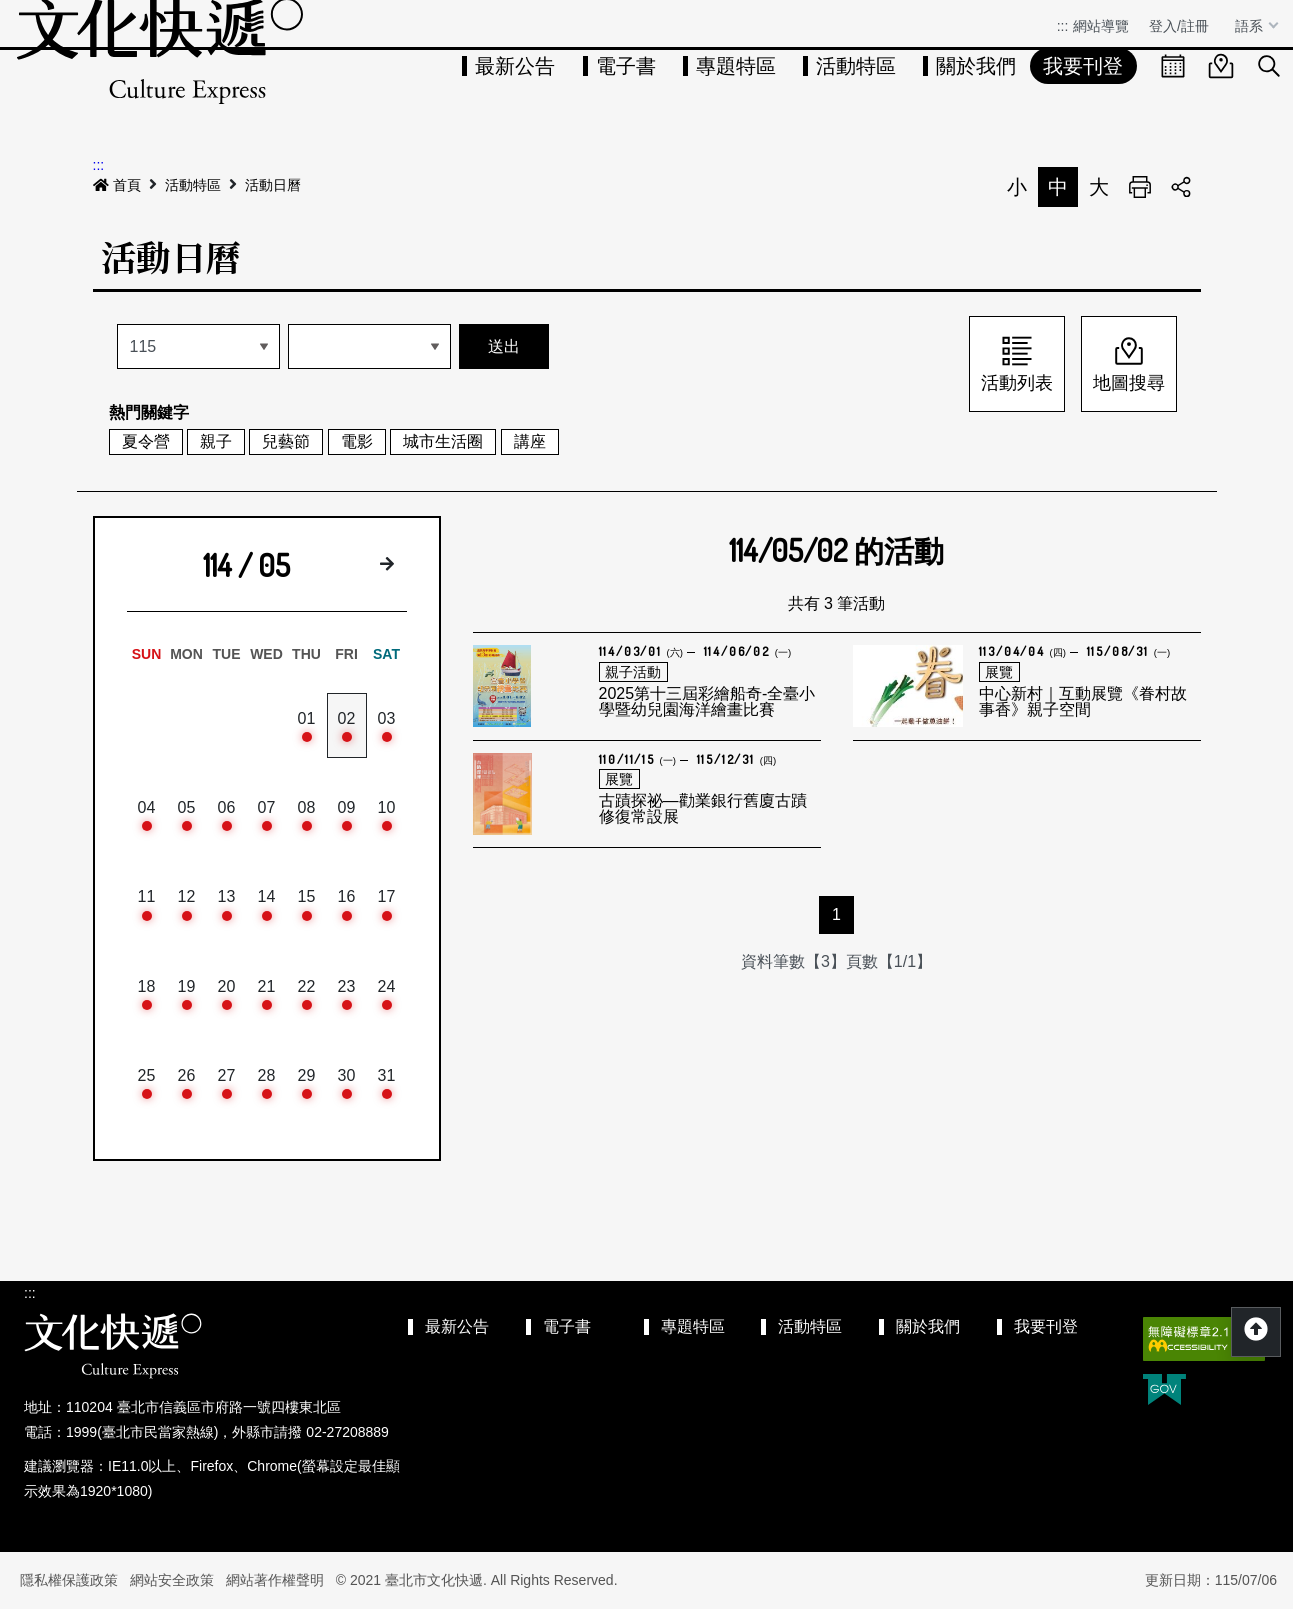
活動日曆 (273, 185)
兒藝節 (286, 441)
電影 (357, 441)
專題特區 (736, 66)
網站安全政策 (172, 1580)
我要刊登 (1083, 66)
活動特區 (856, 66)
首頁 (117, 185)
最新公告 (515, 66)
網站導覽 (1101, 26)
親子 (216, 441)
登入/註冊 (1179, 26)
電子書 (626, 66)
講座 (530, 441)
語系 (1251, 26)
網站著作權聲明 (275, 1580)
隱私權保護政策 (69, 1580)
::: (1063, 26)
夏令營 (146, 441)
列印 (1140, 187)
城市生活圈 (443, 441)
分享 (1181, 187)
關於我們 (976, 66)
